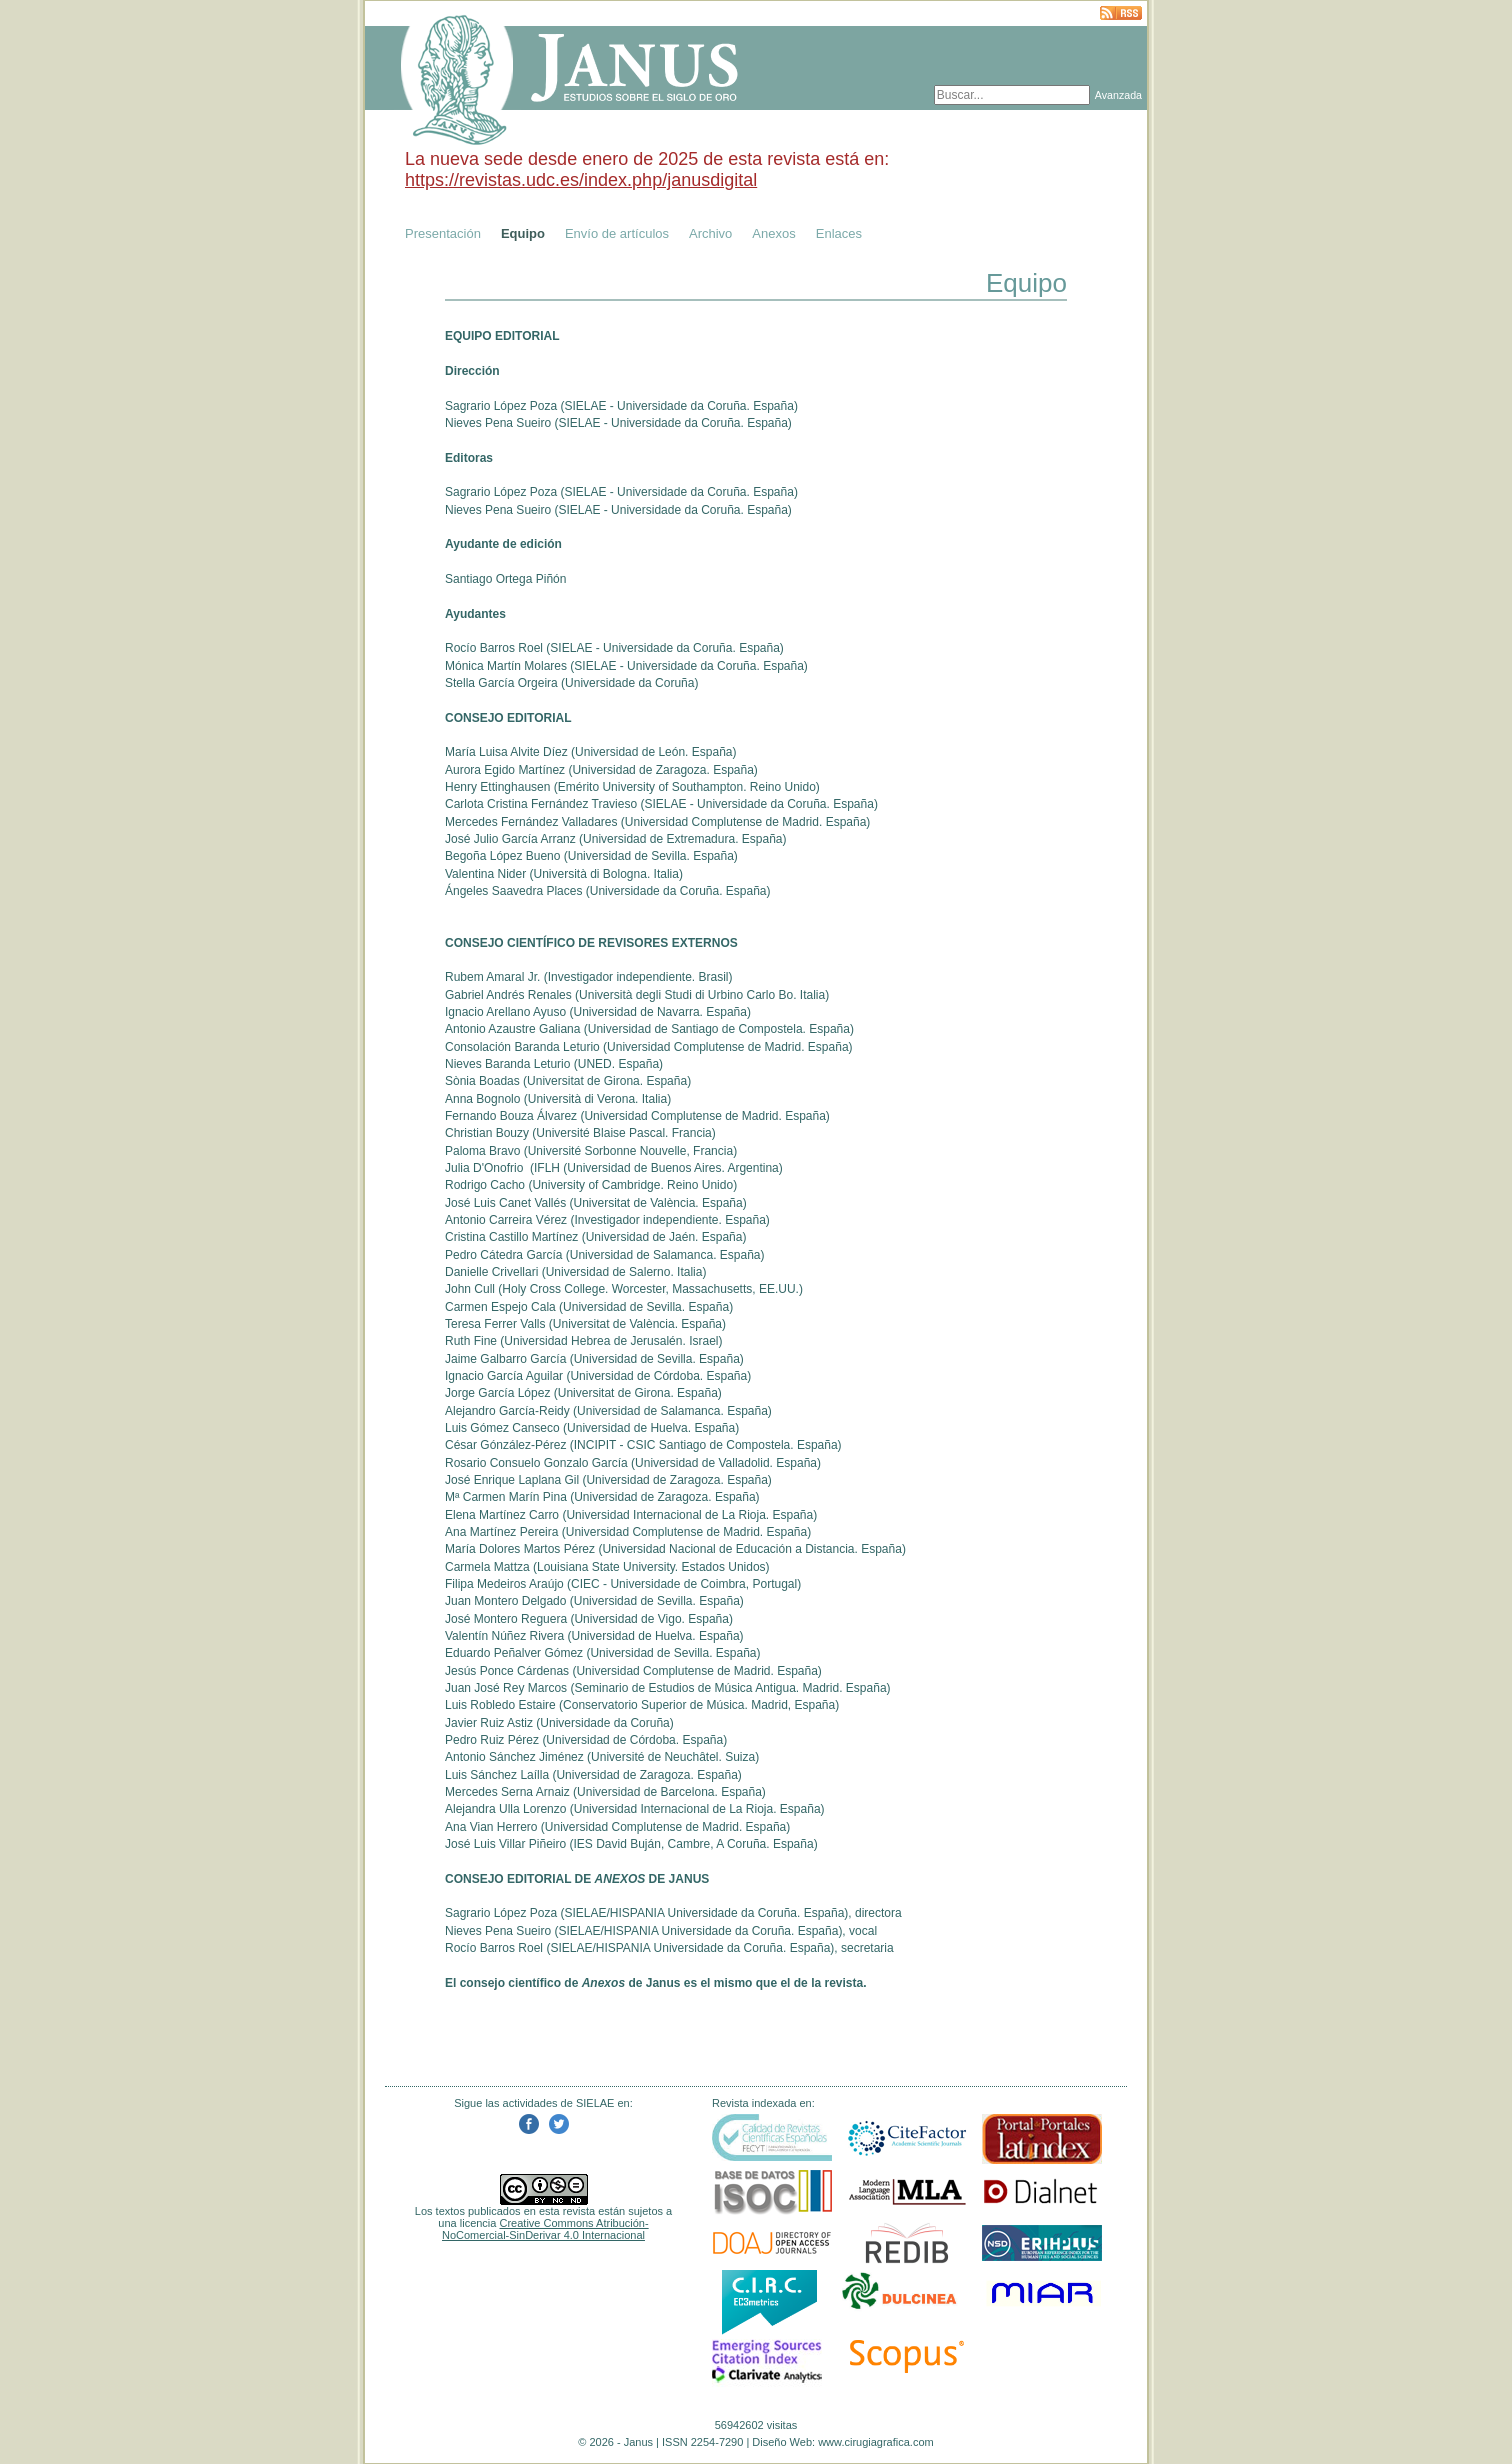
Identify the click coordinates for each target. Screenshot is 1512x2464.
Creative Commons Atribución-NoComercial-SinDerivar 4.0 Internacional (545, 2229)
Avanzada (1118, 95)
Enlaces (839, 233)
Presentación (443, 233)
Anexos (773, 233)
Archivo (710, 233)
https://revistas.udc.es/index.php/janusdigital (581, 180)
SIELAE (585, 406)
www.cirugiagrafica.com (876, 2442)
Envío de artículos (617, 233)
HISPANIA (637, 1913)
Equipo (523, 233)
